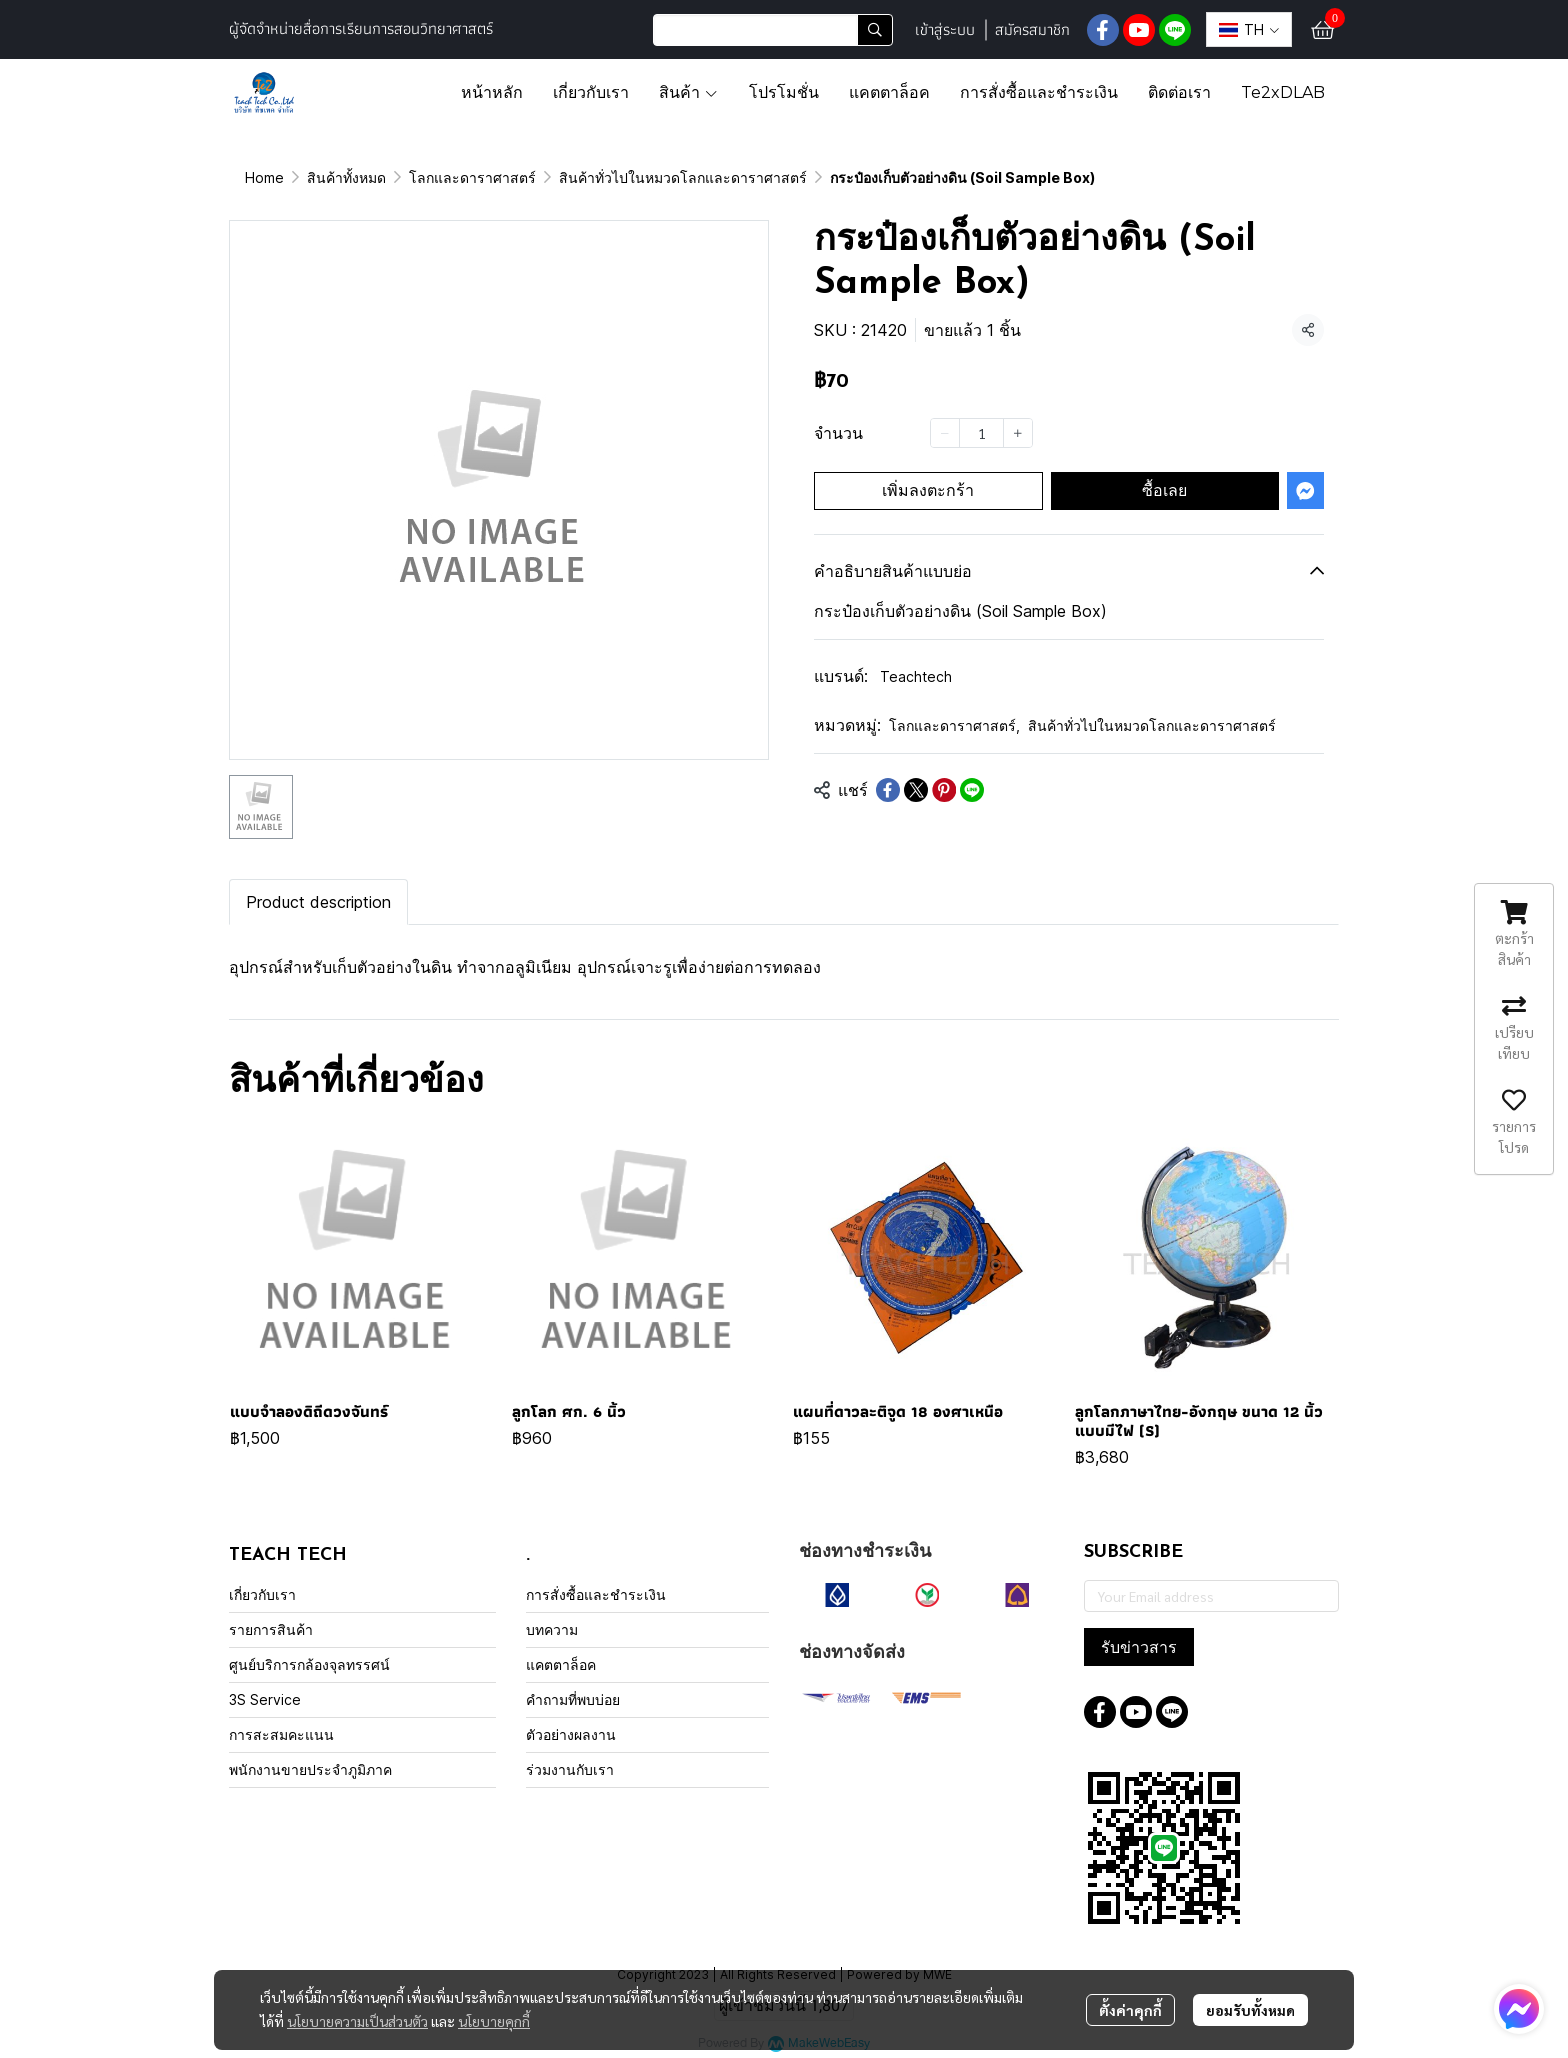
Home (264, 177)
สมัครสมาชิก (1032, 29)
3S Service (265, 1699)
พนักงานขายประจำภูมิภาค (310, 1769)
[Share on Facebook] (888, 790)
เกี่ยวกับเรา (262, 1594)
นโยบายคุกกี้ (494, 2021)
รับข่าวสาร (1139, 1647)
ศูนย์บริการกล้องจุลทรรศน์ (309, 1664)
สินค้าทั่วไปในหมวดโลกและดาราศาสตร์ (683, 177)
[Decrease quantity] (945, 433)
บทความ (552, 1629)
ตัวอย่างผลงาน (571, 1734)
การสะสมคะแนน (281, 1734)
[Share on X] (916, 790)
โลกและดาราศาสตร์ (472, 177)
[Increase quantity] (1018, 433)
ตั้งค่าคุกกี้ (1130, 2010)
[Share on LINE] (972, 790)
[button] (773, 30)
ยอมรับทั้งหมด (1250, 2010)
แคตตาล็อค (561, 1664)
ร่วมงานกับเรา (570, 1769)
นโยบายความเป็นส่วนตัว (357, 2021)
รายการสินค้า (271, 1629)
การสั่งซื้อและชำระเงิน (596, 1594)
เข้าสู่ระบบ (945, 29)
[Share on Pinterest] (944, 790)
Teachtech (916, 676)
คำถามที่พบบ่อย (573, 1699)
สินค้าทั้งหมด (346, 177)
